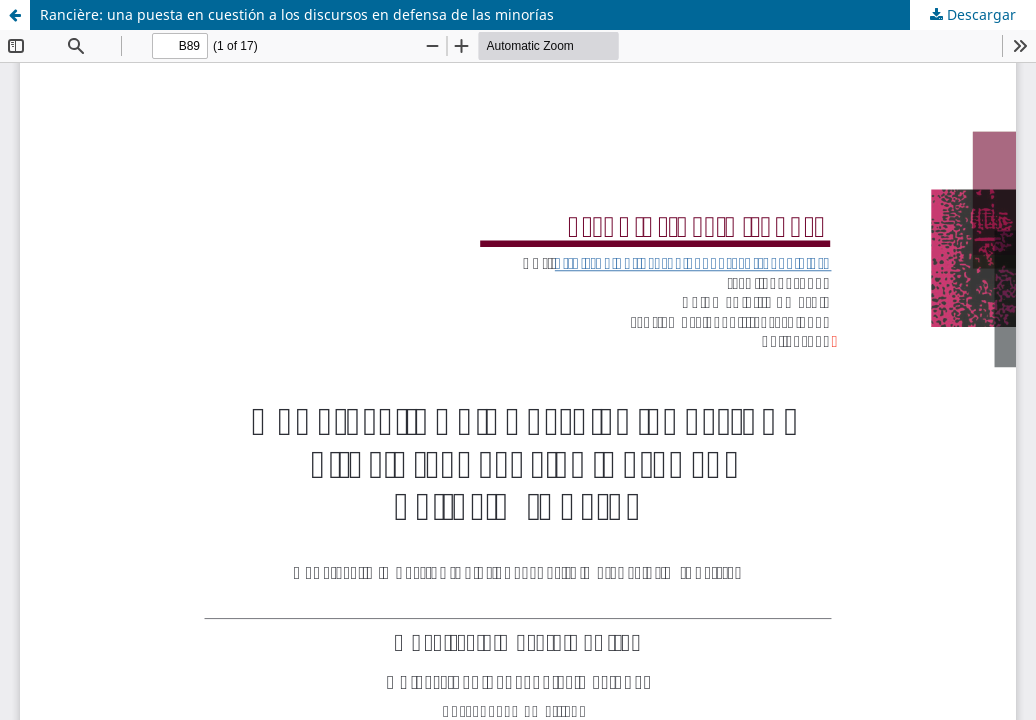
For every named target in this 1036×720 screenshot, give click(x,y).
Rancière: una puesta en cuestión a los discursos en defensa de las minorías (297, 14)
